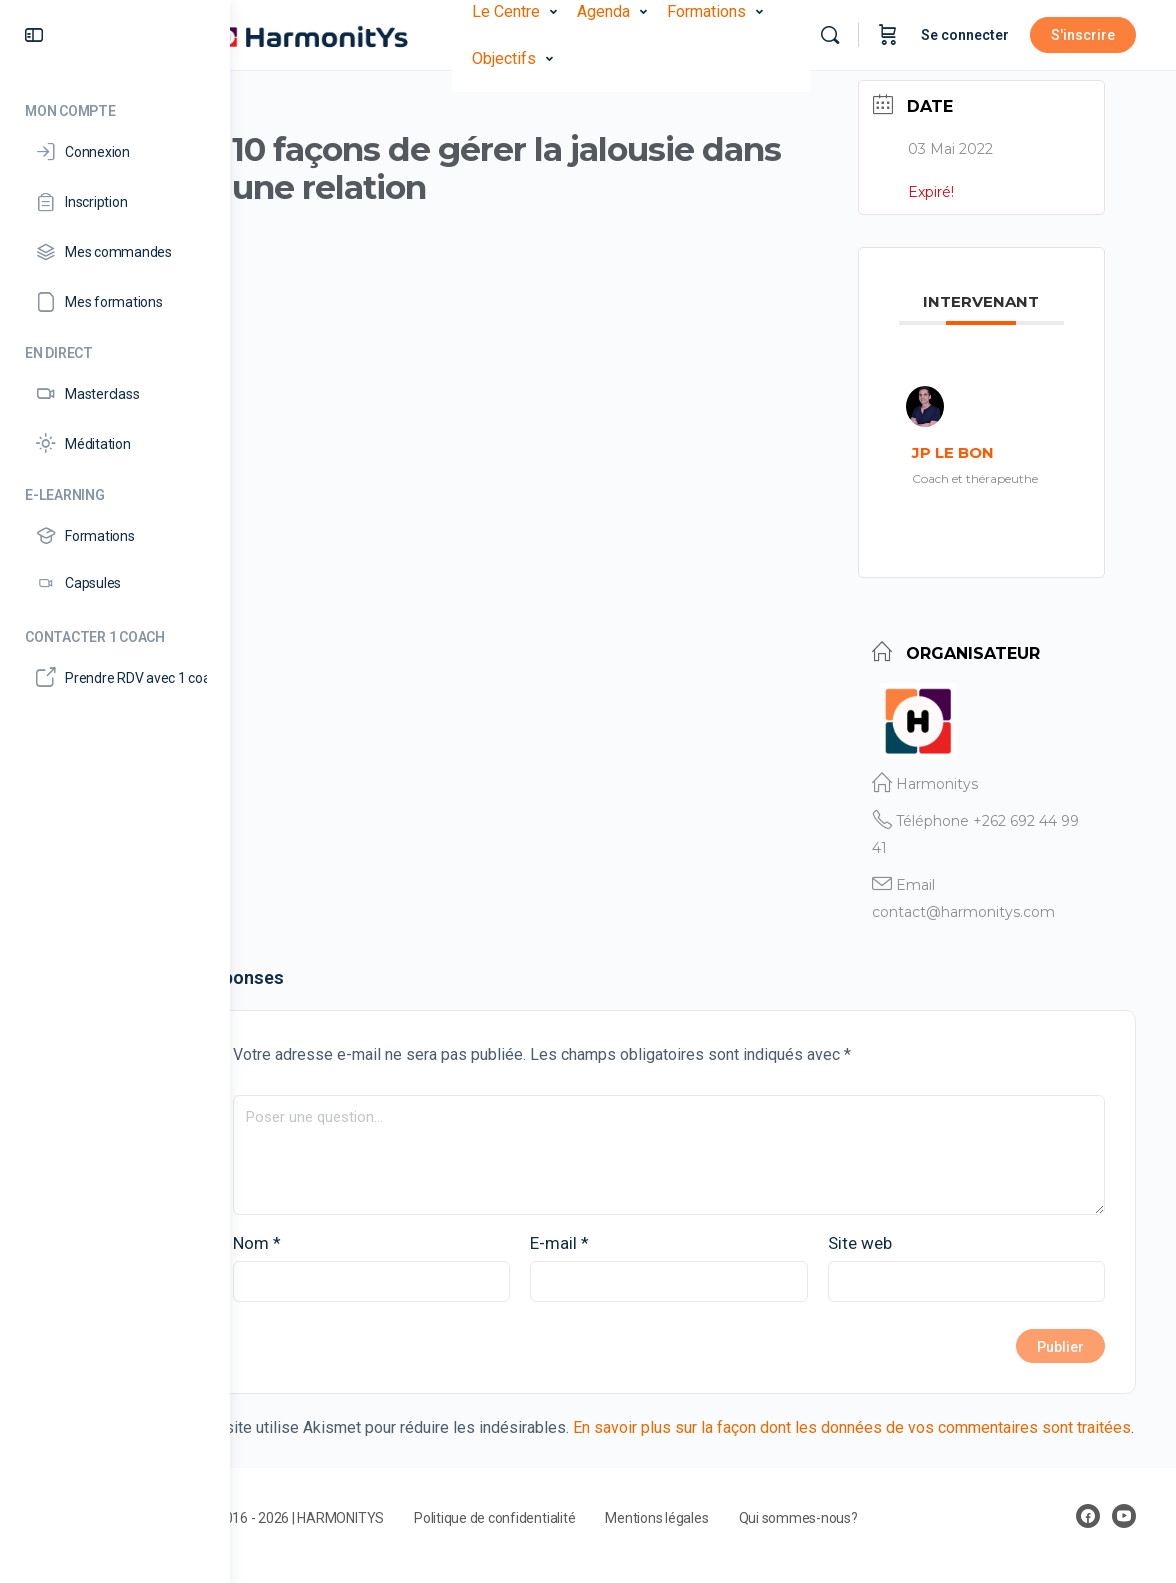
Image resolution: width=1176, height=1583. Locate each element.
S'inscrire (1083, 35)
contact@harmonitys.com (983, 904)
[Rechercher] (830, 35)
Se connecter (965, 35)
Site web (882, 1235)
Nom (325, 1235)
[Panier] (888, 35)
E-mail (605, 1235)
